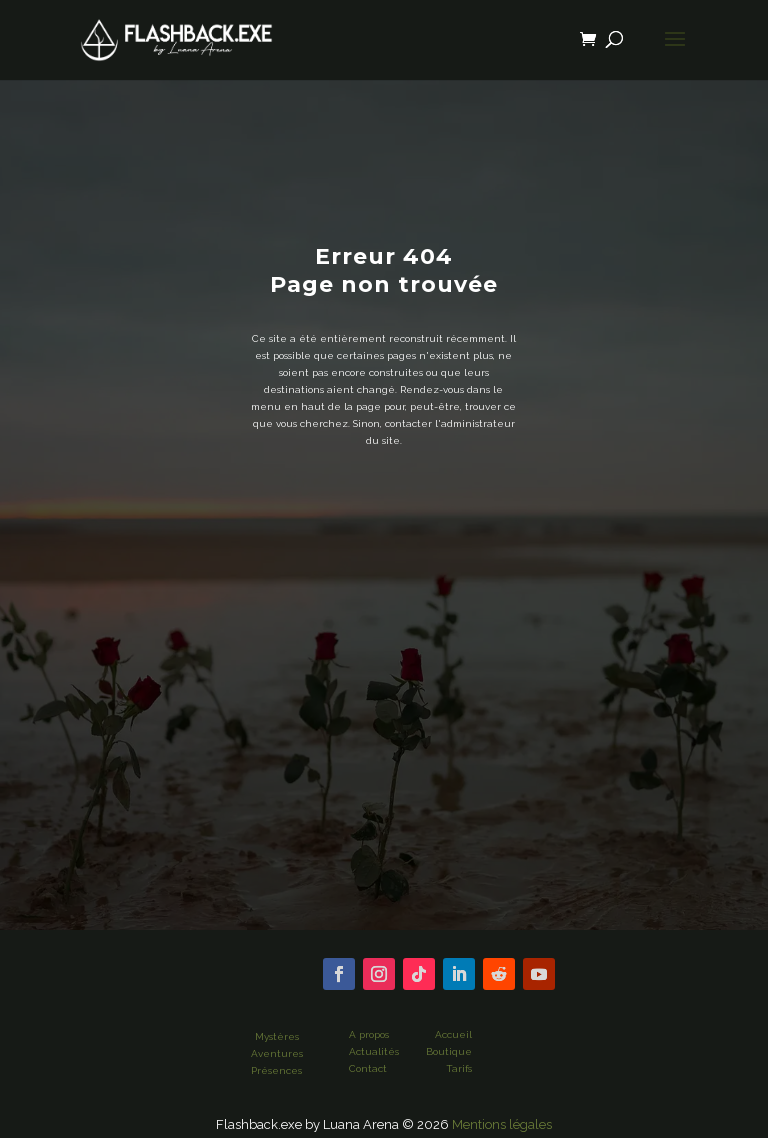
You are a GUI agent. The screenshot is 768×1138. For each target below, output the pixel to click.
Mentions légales (502, 1124)
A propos (369, 1034)
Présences (276, 1070)
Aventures (277, 1053)
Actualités (374, 1051)
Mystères (277, 1036)
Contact (368, 1068)
